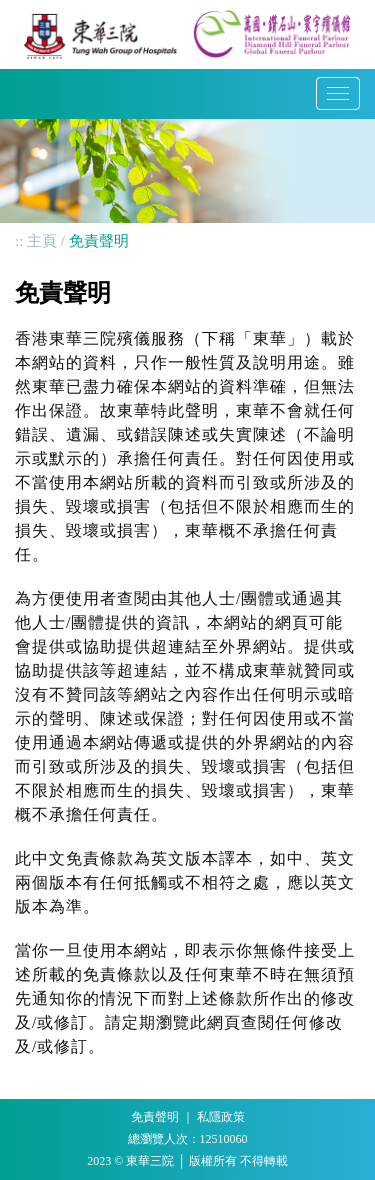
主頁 (42, 241)
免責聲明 (155, 1117)
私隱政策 (221, 1117)
